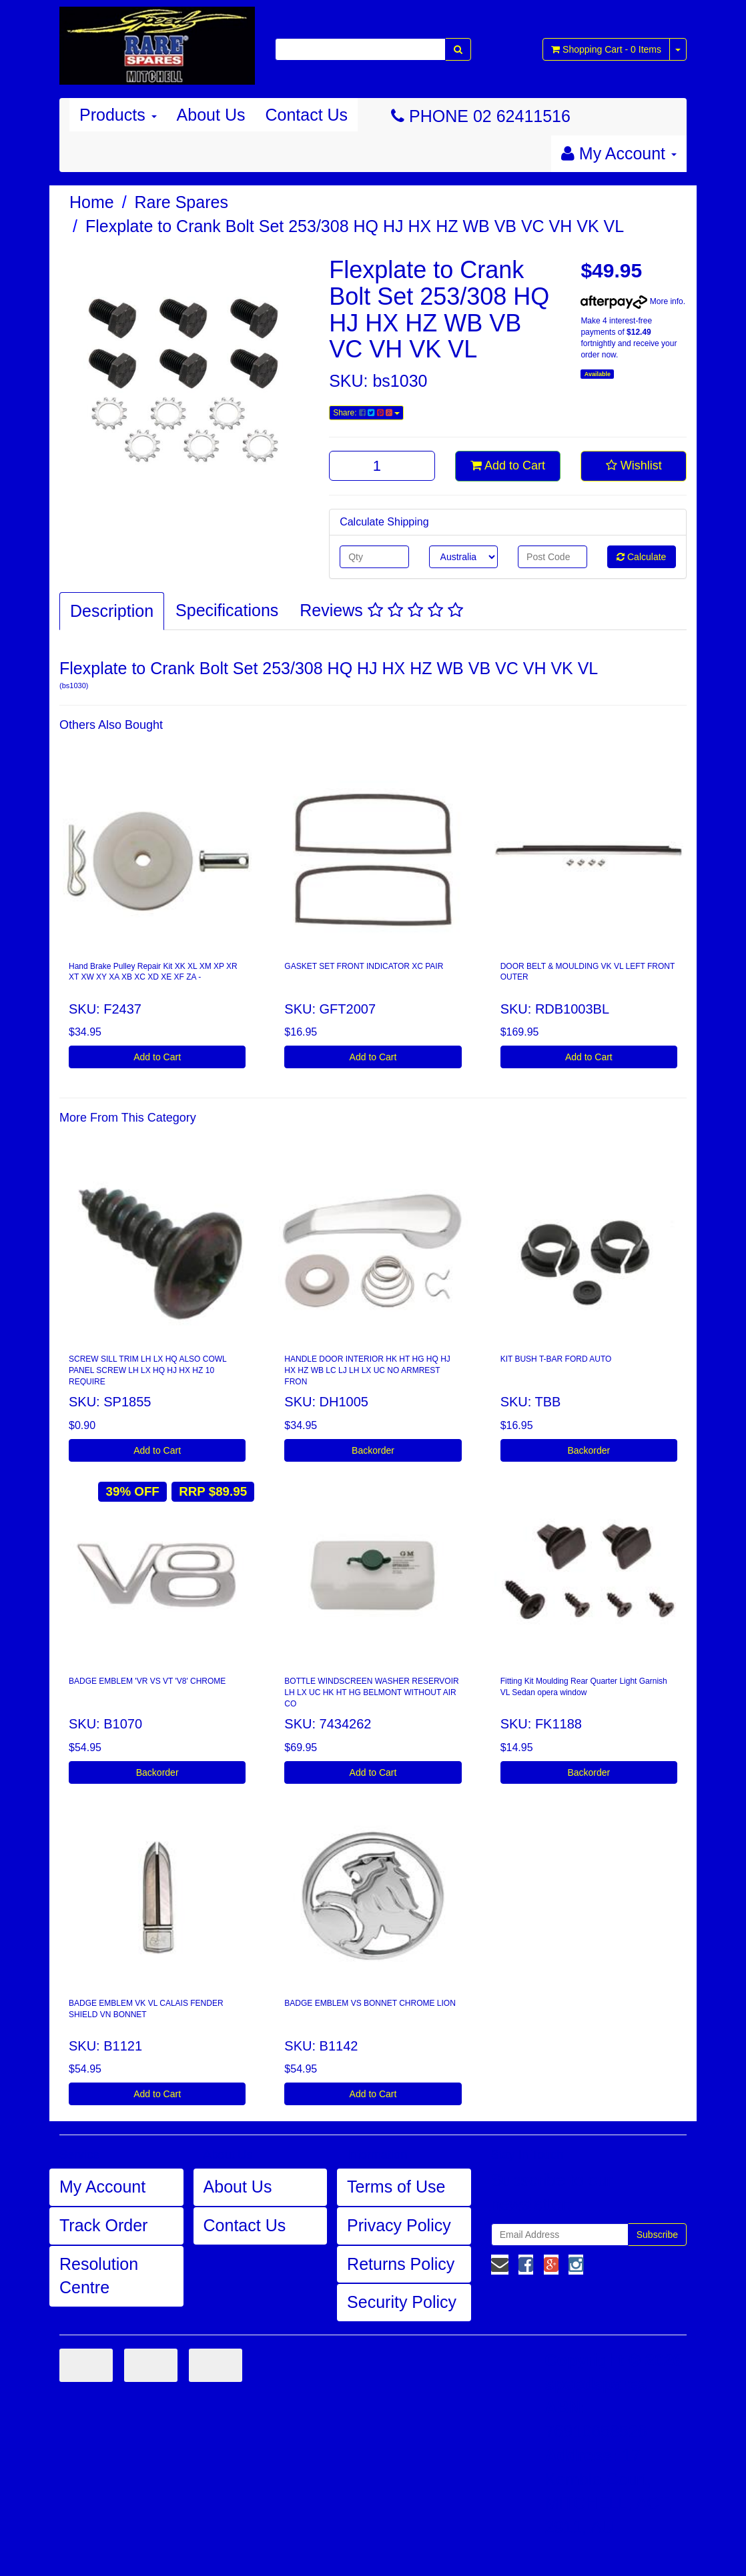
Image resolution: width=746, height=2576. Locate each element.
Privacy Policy (399, 2225)
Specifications (226, 610)
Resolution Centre (98, 2276)
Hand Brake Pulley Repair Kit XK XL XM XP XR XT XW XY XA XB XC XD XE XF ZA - (153, 972)
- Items (606, 49)
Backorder (373, 1450)
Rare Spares (181, 202)
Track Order (103, 2225)
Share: (366, 412)
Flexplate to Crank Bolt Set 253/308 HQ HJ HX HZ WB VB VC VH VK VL (354, 226)
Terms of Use (396, 2186)
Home (91, 202)
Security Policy (401, 2302)
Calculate (641, 556)
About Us (211, 114)
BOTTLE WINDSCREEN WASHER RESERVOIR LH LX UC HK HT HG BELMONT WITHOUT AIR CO (371, 1692)
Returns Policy (400, 2264)
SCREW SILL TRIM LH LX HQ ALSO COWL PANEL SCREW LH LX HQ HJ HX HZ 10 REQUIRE (148, 1370)
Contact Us (306, 114)
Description (111, 610)
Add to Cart (507, 465)
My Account (102, 2186)
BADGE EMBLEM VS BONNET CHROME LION (370, 2003)
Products (118, 114)
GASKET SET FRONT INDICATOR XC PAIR (363, 966)
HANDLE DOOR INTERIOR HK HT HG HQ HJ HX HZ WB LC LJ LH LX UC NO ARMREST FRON (367, 1370)
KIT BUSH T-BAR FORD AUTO (556, 1359)
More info (632, 301)
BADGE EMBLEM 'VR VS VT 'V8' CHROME (147, 1681)
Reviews (381, 610)
